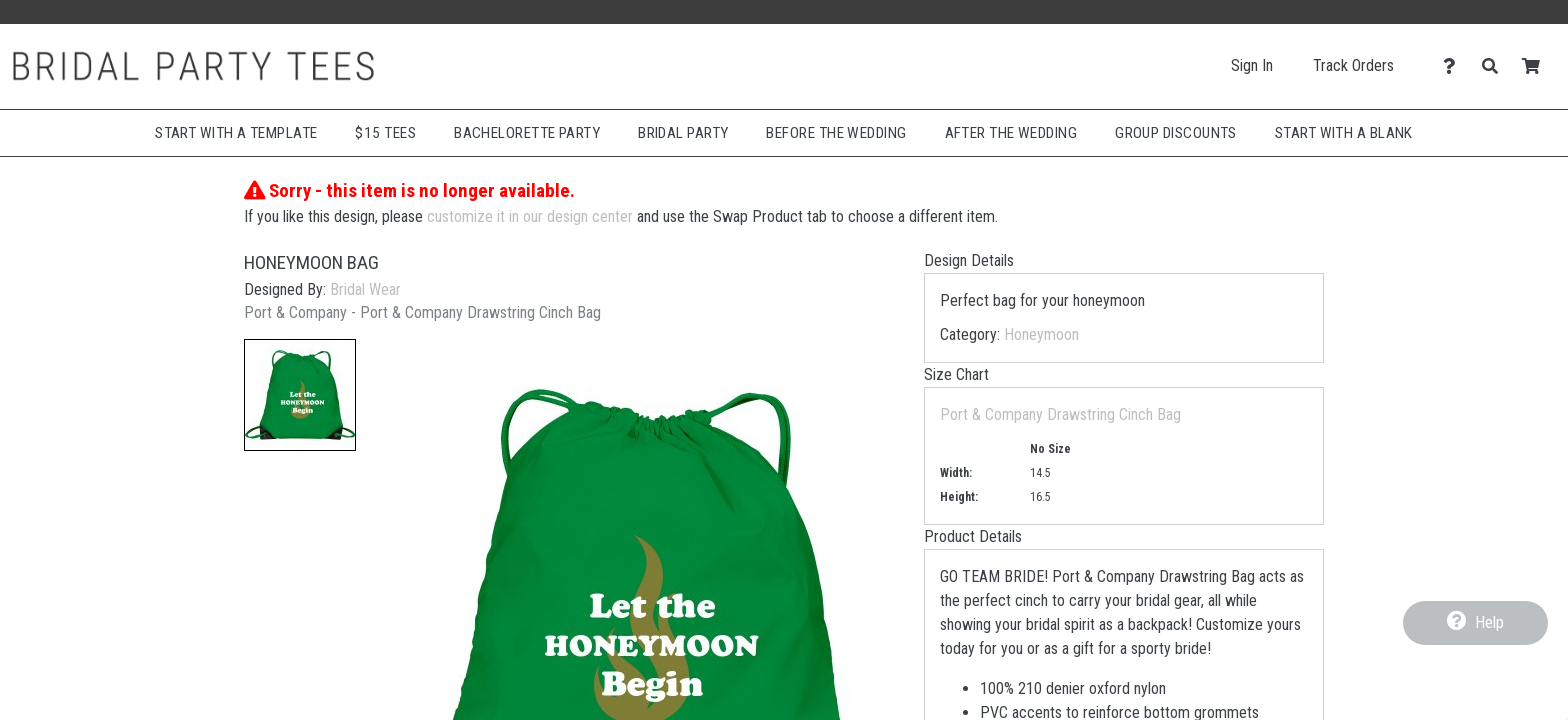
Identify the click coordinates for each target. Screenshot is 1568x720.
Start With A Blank (1344, 133)
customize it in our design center (530, 216)
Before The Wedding (836, 133)
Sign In (1252, 65)
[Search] (1495, 66)
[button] (300, 395)
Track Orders (1353, 65)
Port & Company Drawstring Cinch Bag (1060, 414)
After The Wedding (1011, 133)
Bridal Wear (365, 289)
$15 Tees (385, 133)
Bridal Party (683, 133)
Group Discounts (1176, 133)
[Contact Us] (1454, 66)
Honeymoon (1041, 334)
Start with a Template (236, 133)
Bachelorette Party (527, 133)
